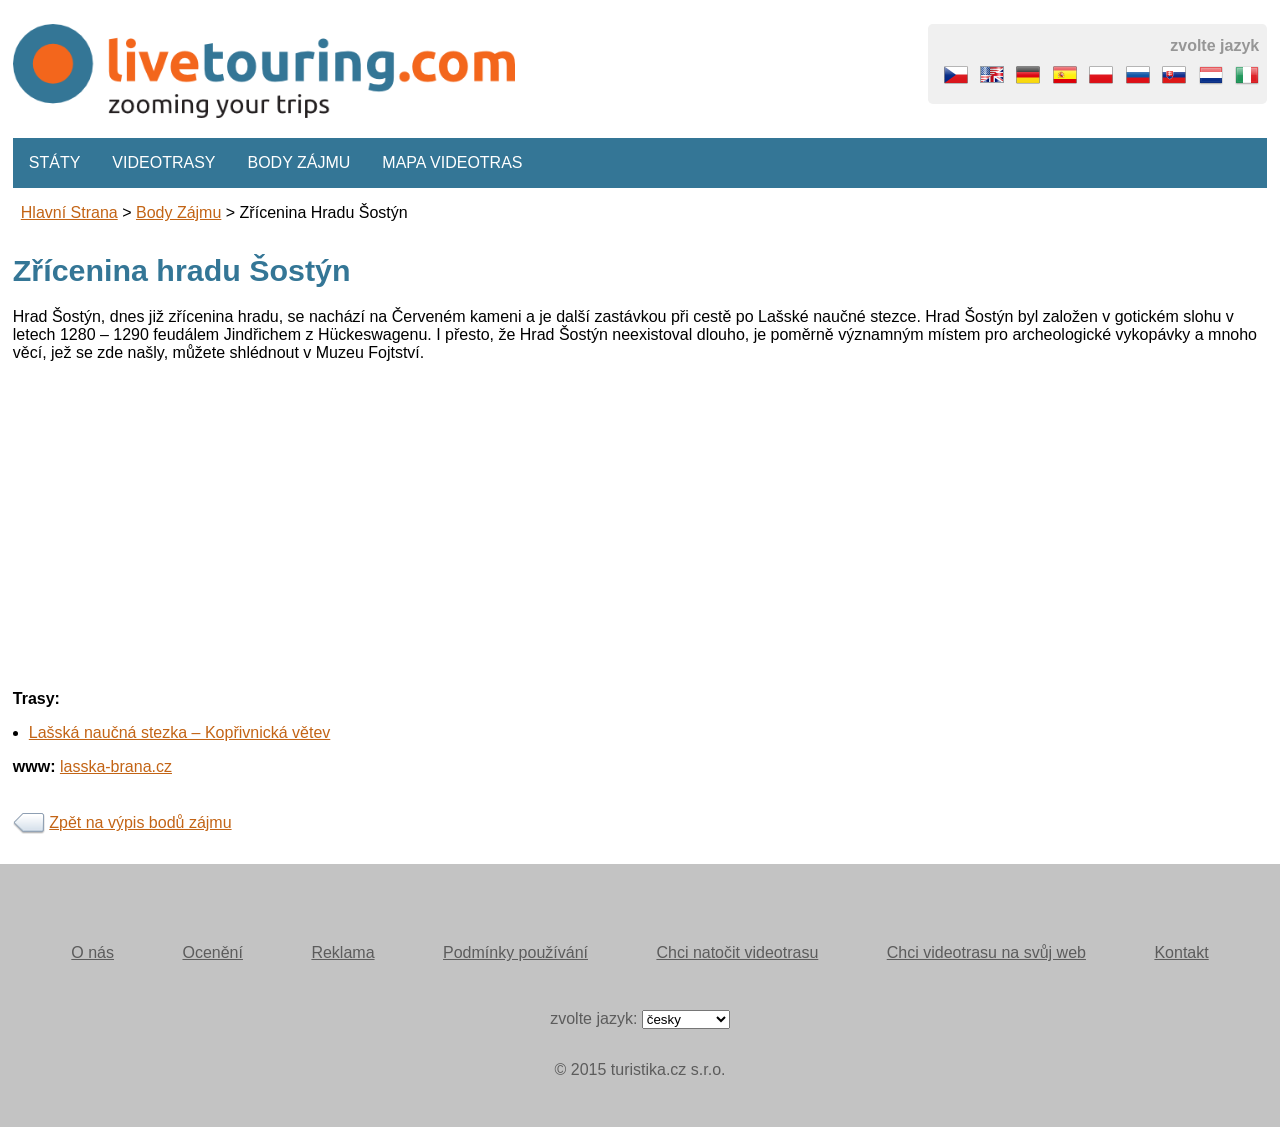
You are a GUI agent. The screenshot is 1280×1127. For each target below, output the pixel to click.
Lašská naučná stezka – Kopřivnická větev (180, 732)
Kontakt (1181, 952)
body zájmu (178, 212)
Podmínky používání (515, 952)
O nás (92, 952)
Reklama (342, 952)
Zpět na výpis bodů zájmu (140, 822)
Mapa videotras (452, 162)
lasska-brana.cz (116, 766)
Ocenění (212, 952)
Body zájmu (299, 162)
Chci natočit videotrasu (737, 952)
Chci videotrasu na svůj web (986, 952)
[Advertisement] (613, 518)
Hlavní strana (69, 212)
